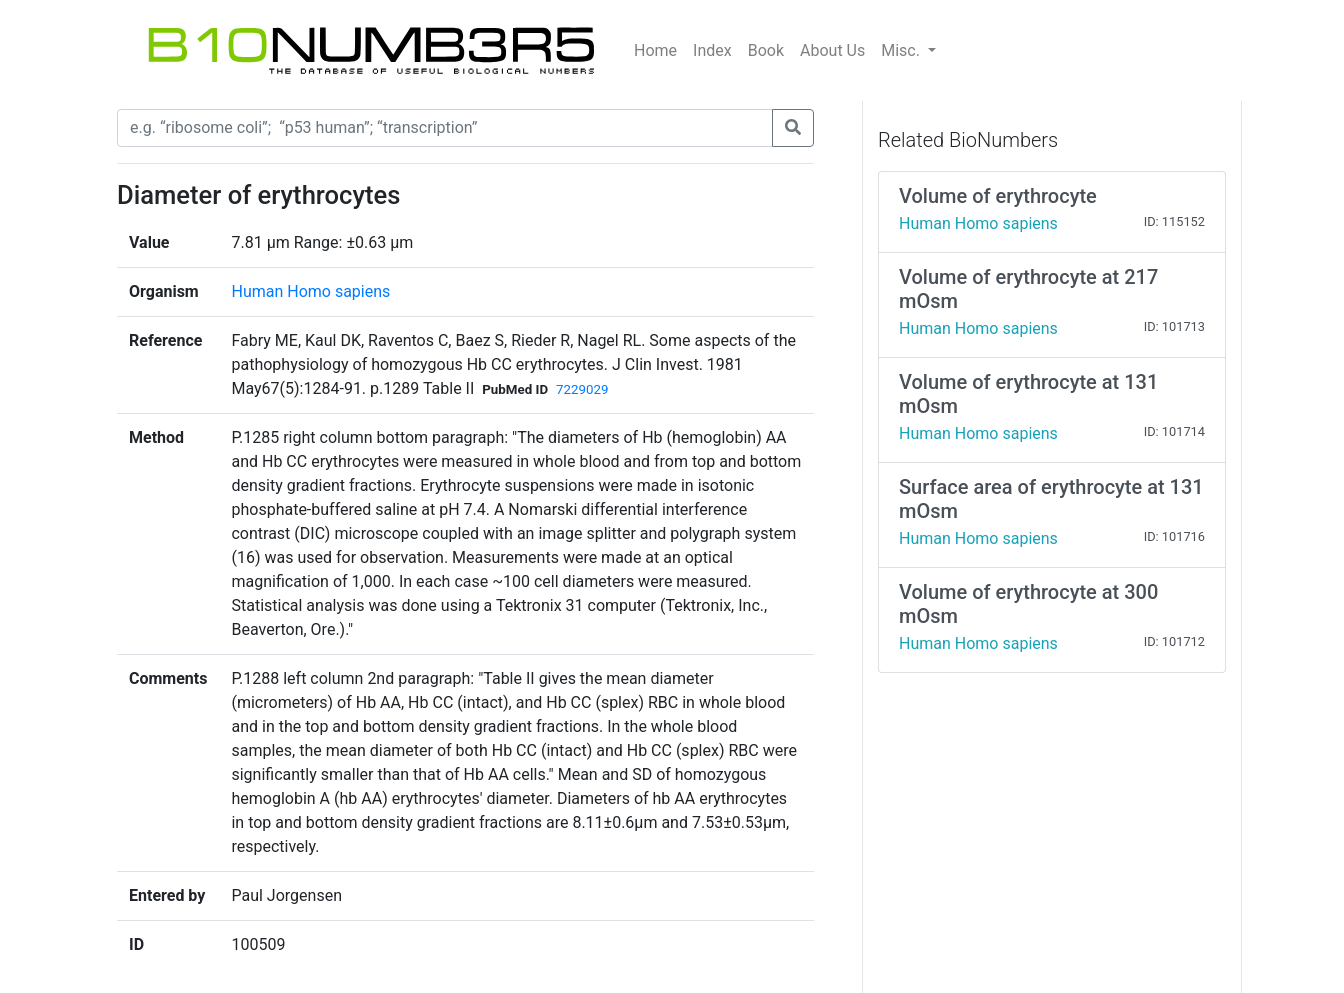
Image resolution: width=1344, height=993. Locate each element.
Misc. (902, 50)
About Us (832, 50)
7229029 (582, 389)
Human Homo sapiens (310, 291)
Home (655, 50)
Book (766, 50)
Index (712, 50)
